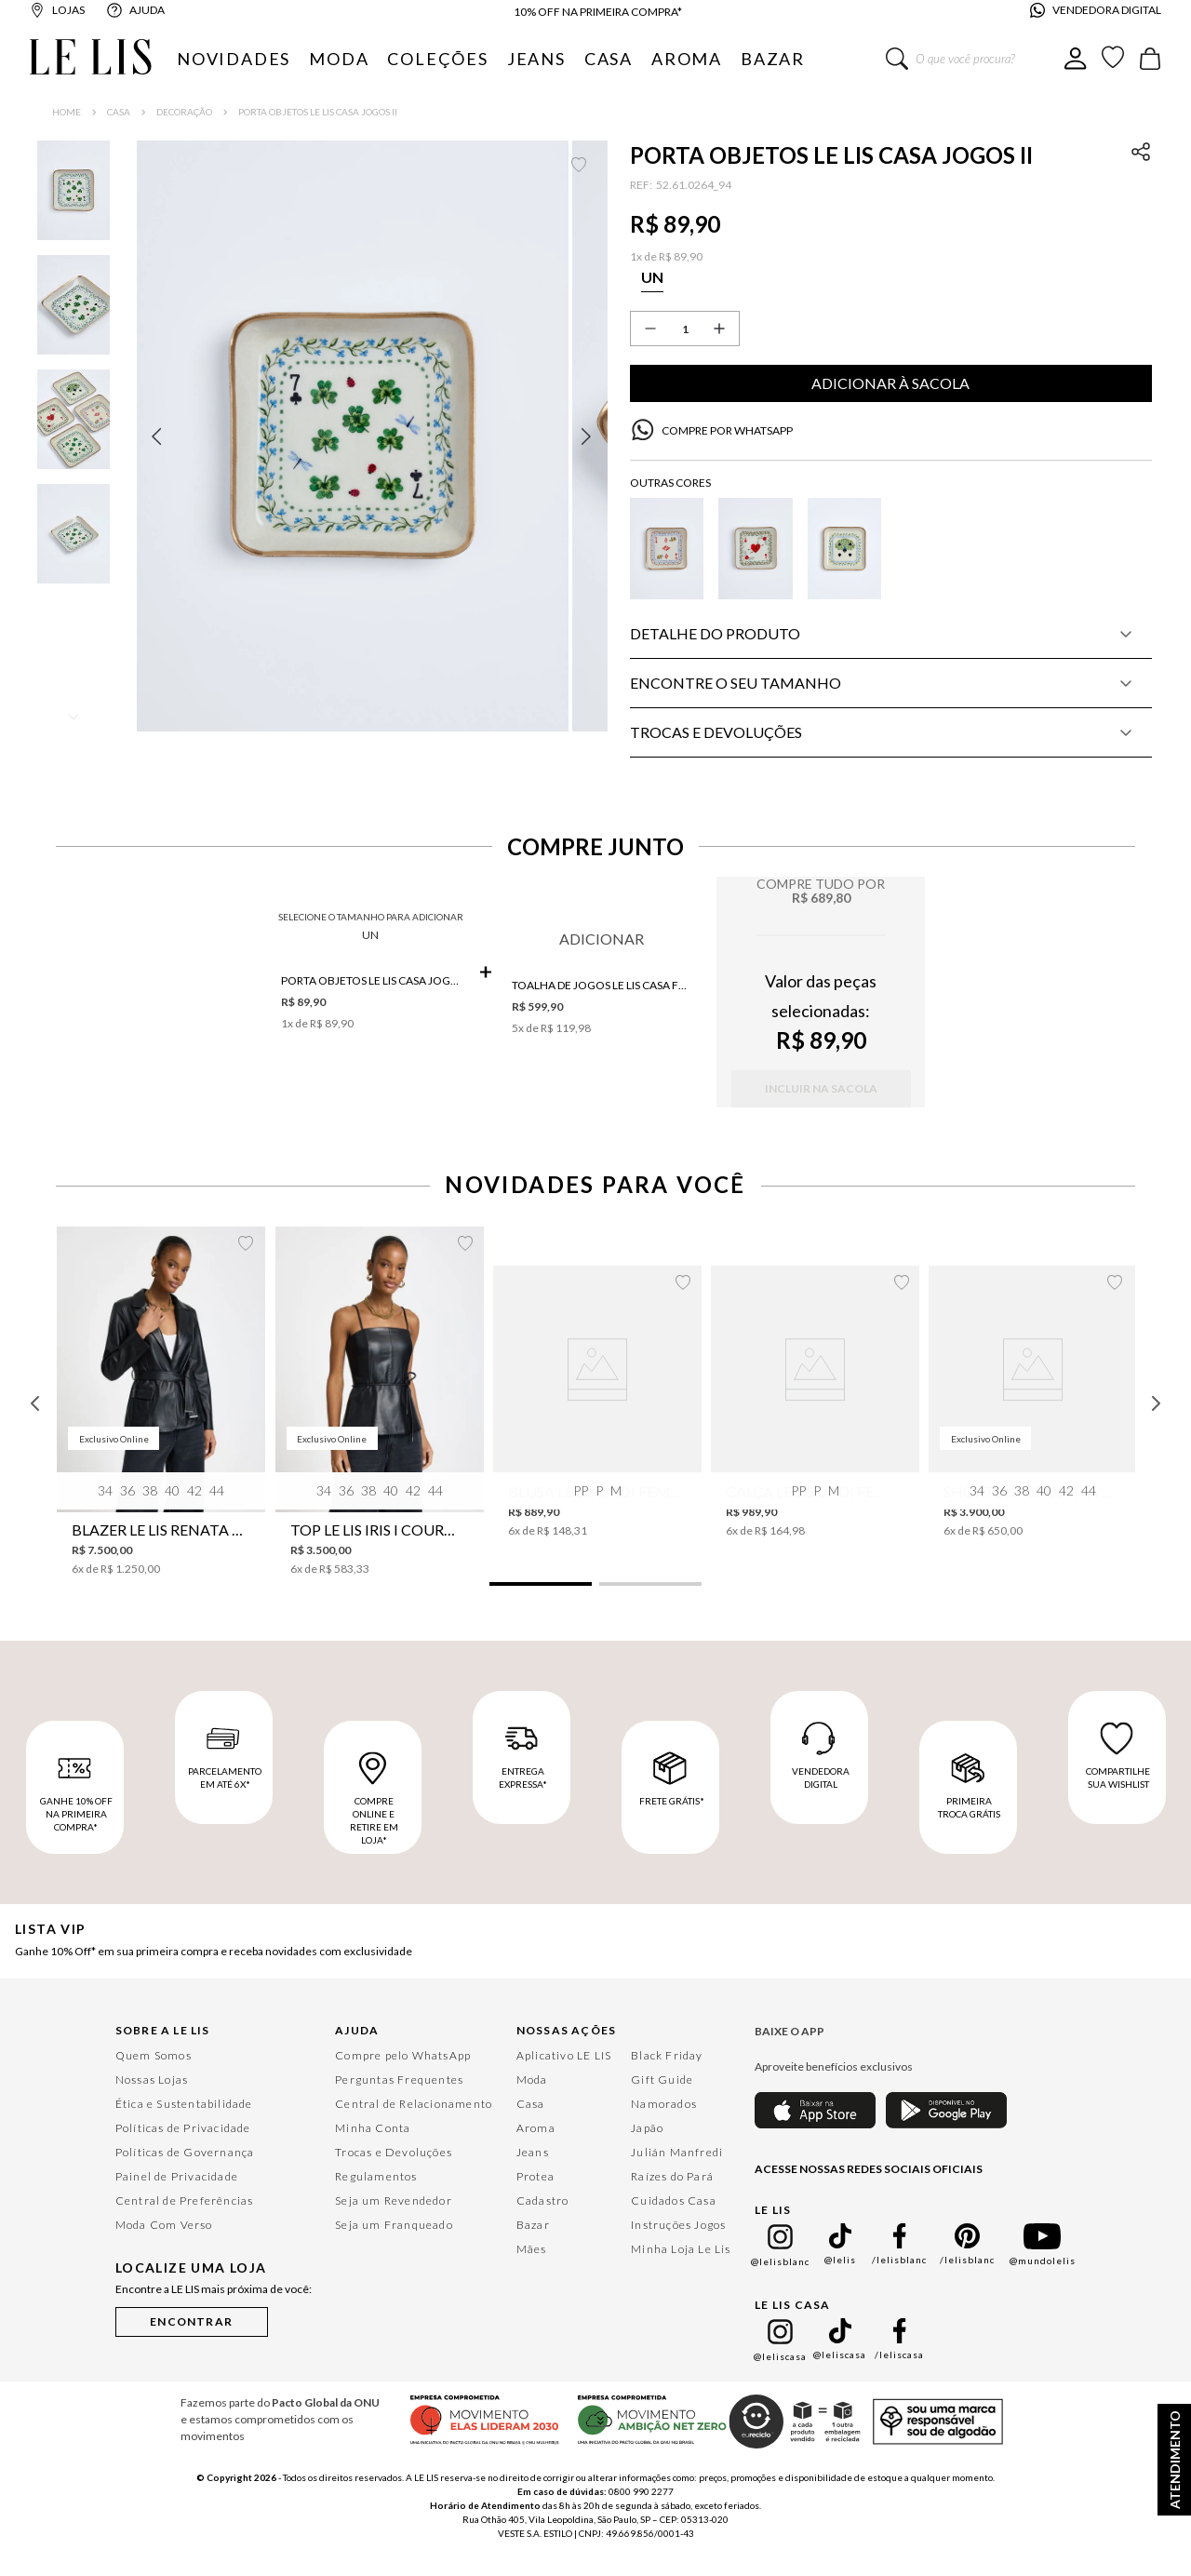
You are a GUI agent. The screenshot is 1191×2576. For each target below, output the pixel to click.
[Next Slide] (1156, 1428)
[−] (650, 328)
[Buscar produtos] (897, 58)
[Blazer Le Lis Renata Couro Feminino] (161, 1427)
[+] (719, 328)
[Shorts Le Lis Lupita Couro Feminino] (1033, 1426)
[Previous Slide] (35, 1428)
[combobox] (975, 58)
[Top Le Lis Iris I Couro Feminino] (379, 1427)
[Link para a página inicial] (66, 112)
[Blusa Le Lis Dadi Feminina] (597, 1426)
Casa (118, 111)
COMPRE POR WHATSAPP (727, 430)
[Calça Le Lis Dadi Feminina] (815, 1426)
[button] (371, 462)
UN (370, 959)
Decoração (184, 111)
